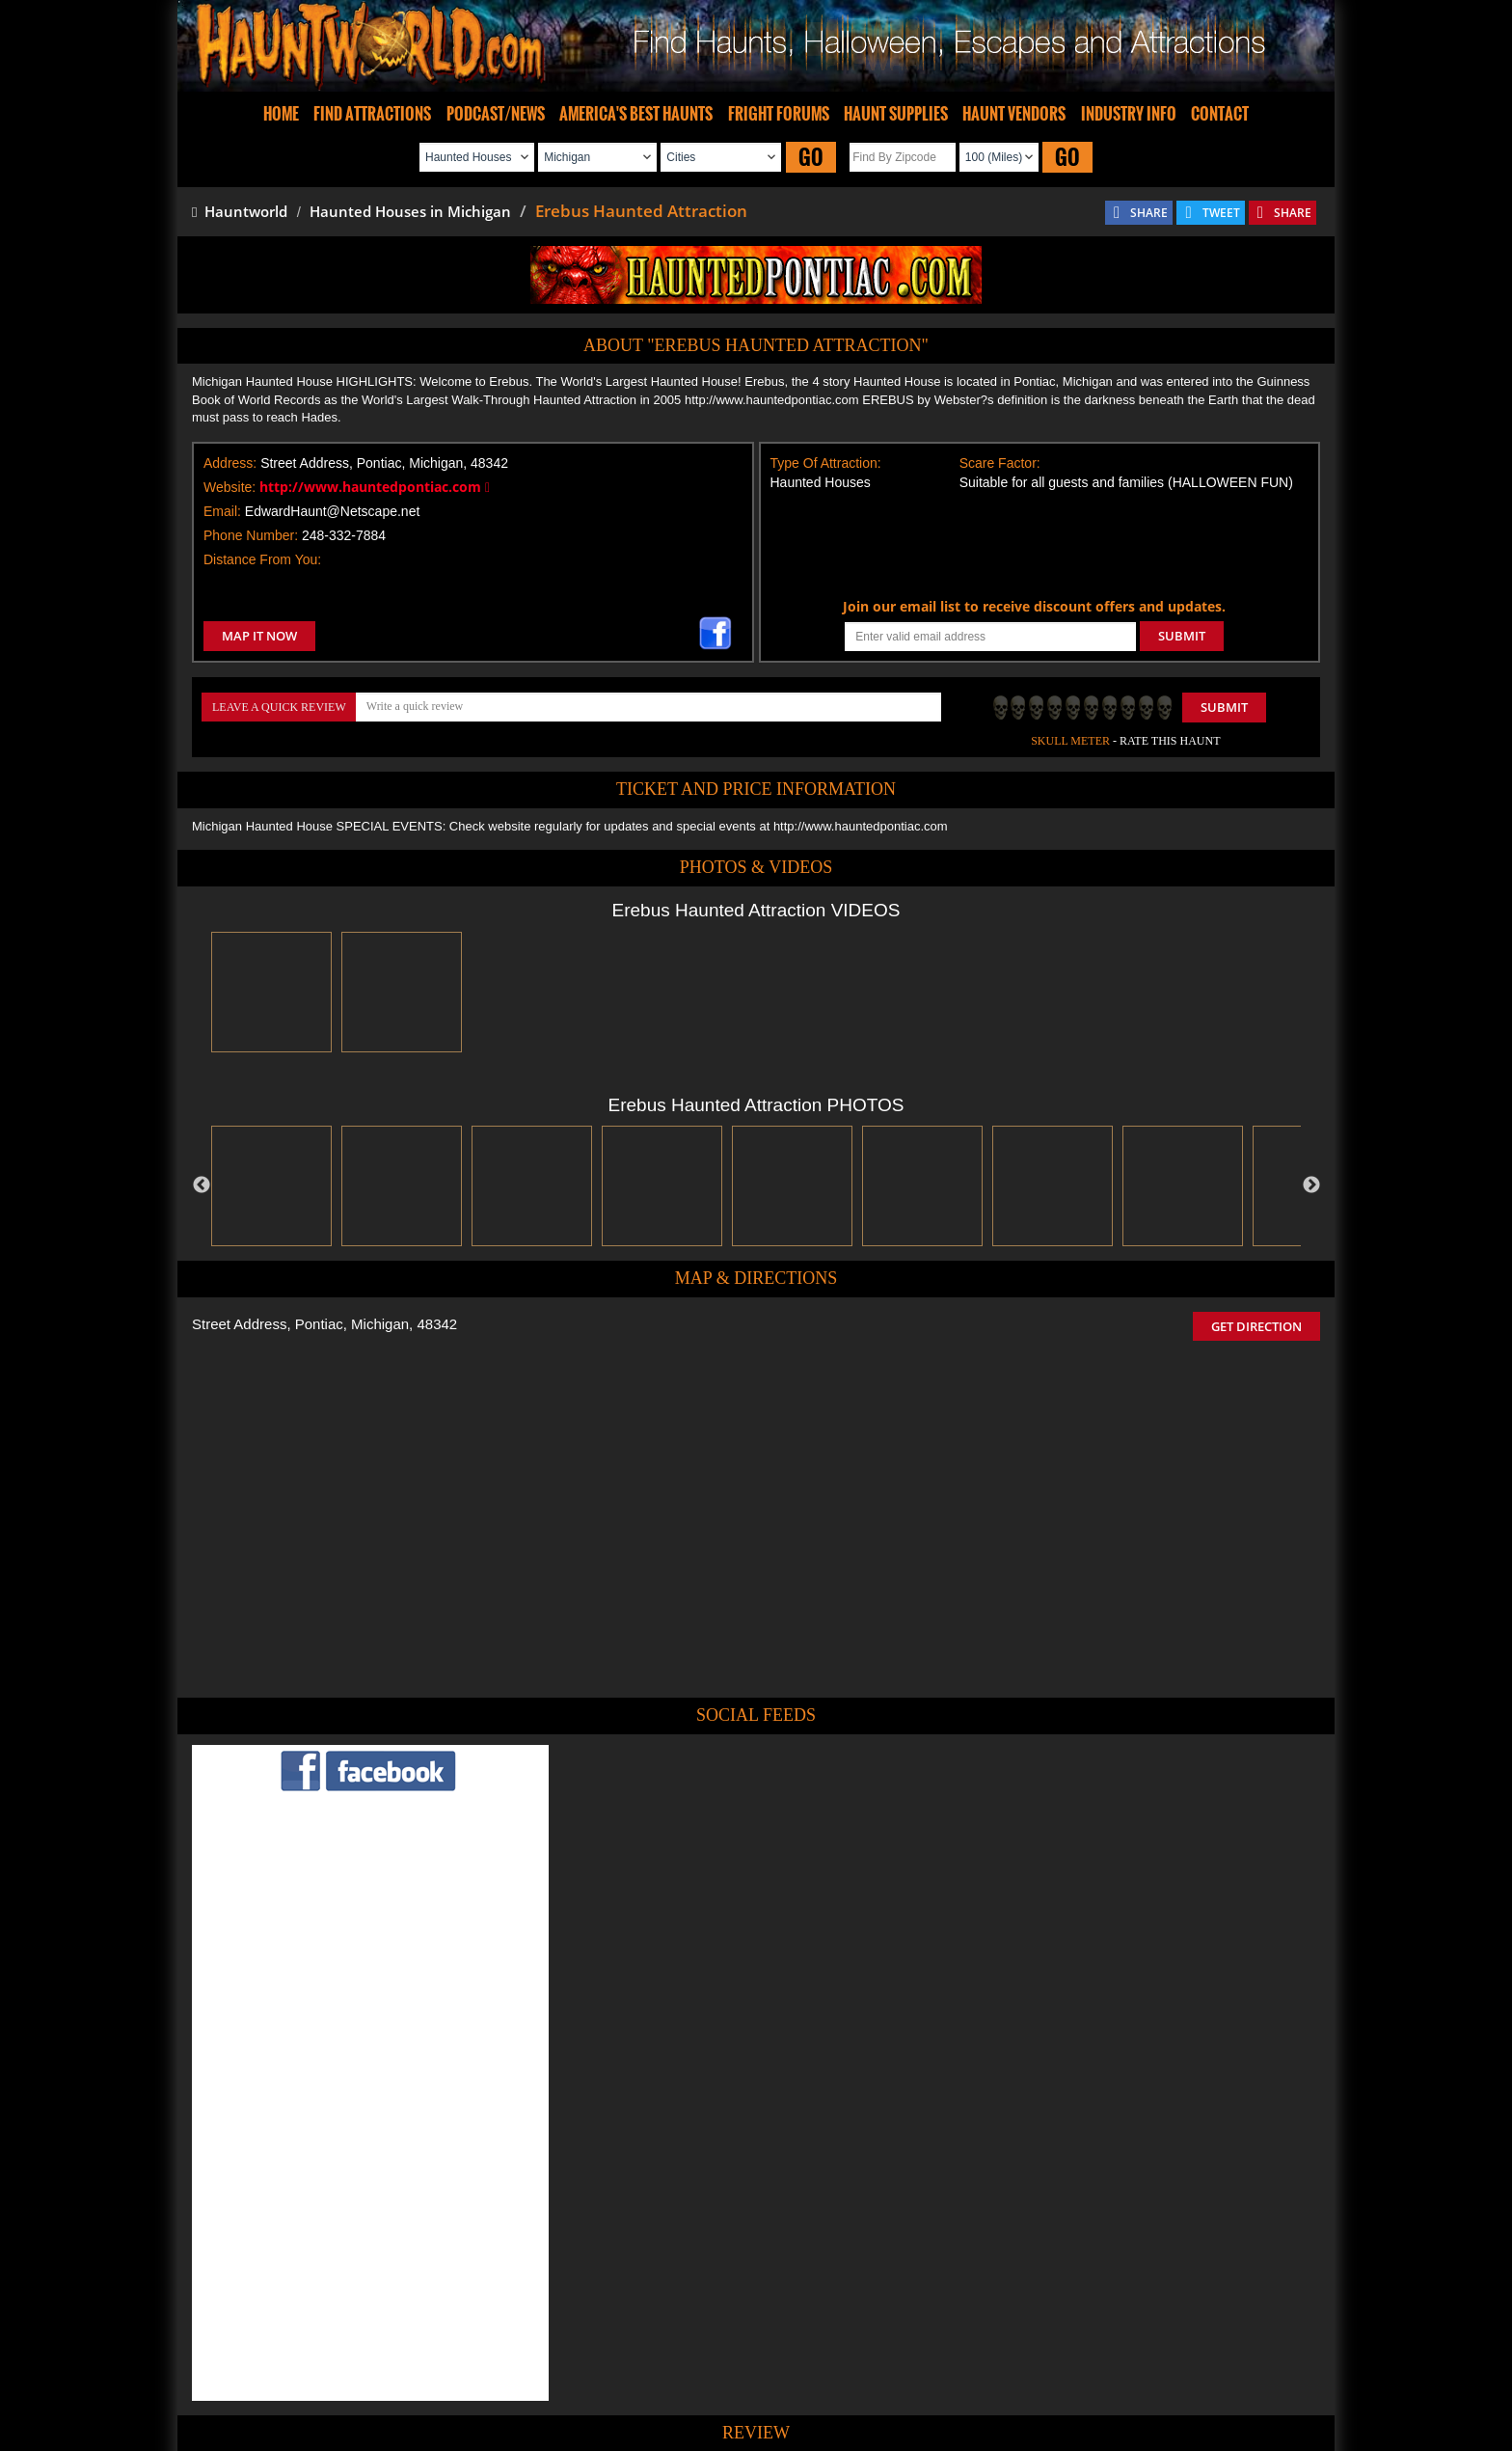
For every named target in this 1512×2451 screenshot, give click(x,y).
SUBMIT (1181, 635)
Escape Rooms (1076, 2379)
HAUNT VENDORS (1014, 113)
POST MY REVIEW (651, 2248)
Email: (222, 511)
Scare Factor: (999, 463)
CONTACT (1220, 113)
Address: (229, 463)
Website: (229, 487)
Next (1311, 1185)
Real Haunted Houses (964, 2379)
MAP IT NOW (259, 635)
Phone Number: (250, 535)
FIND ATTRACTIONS (372, 113)
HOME (281, 113)
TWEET (1221, 212)
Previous (201, 1185)
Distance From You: (262, 559)
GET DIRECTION (1256, 1326)
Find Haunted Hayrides (591, 2379)
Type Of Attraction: (825, 463)
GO (811, 157)
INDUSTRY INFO (1128, 113)
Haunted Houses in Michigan (410, 211)
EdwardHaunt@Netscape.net (332, 511)
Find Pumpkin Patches (727, 2379)
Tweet (699, 2335)
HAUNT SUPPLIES (896, 113)
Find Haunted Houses (456, 2379)
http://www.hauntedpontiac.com (374, 486)
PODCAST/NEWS (495, 113)
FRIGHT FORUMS (778, 113)
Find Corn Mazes (846, 2379)
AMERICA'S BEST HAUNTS (636, 113)
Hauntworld (239, 211)
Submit (1224, 707)
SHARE (1149, 212)
